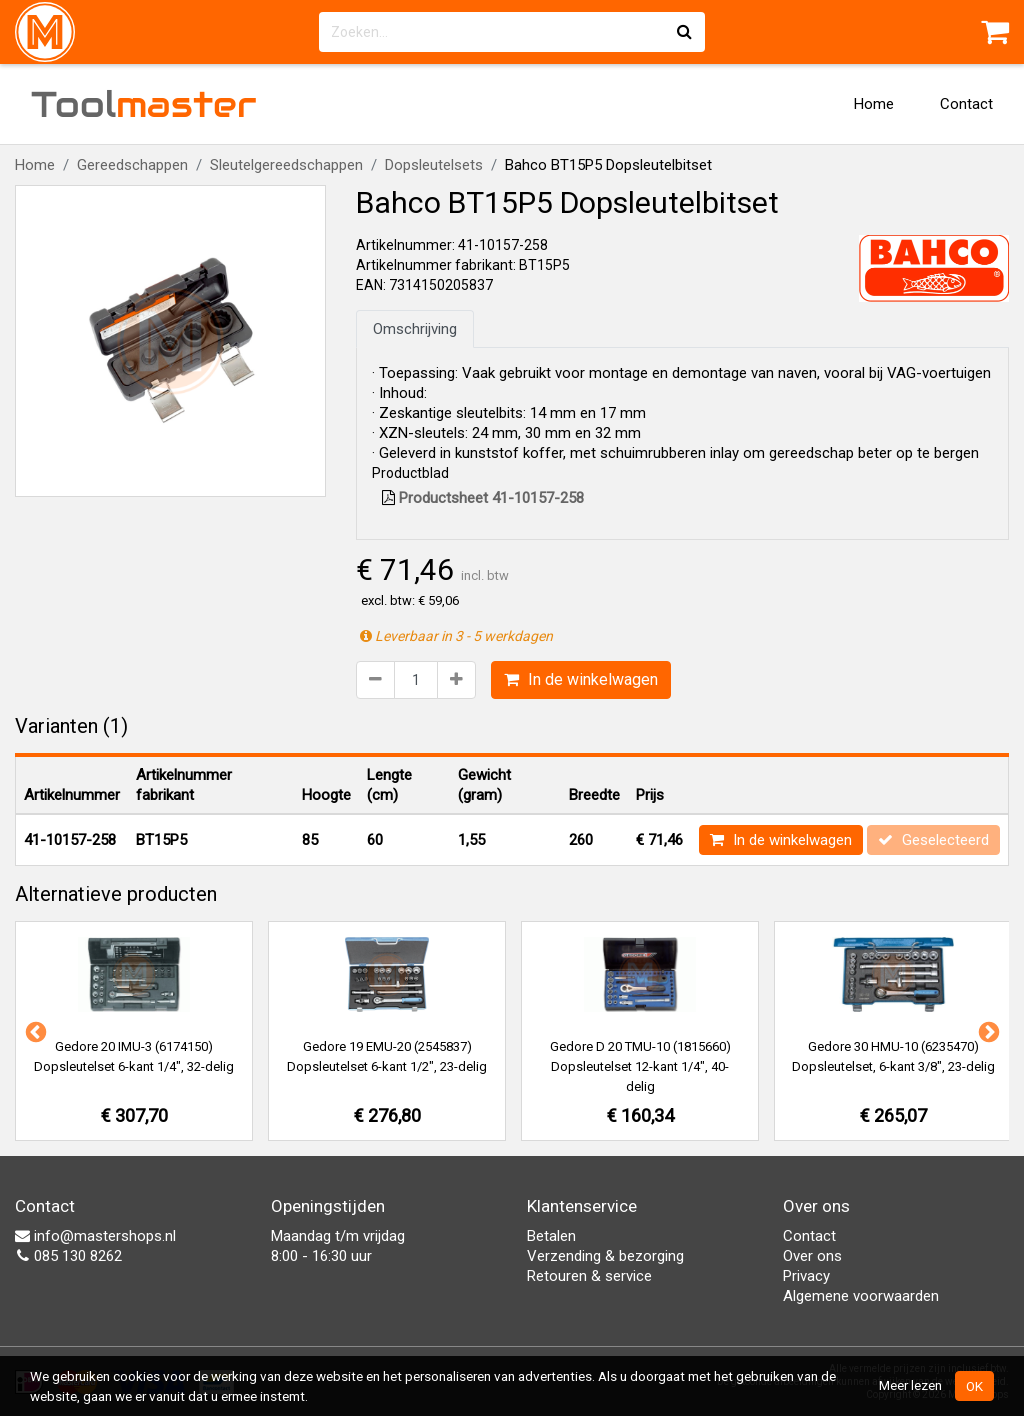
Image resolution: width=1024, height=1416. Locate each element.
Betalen (551, 1236)
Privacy (806, 1276)
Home (874, 104)
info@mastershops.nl (95, 1236)
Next (987, 1031)
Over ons (812, 1256)
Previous (34, 1031)
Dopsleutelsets (434, 165)
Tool (144, 104)
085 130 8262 (68, 1256)
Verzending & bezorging (605, 1256)
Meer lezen (910, 1385)
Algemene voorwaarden (861, 1296)
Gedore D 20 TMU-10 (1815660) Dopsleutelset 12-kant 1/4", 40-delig (640, 1066)
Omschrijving (415, 329)
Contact (966, 104)
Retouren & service (589, 1276)
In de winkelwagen (581, 679)
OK (974, 1386)
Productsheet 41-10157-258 (483, 498)
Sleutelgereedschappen (286, 165)
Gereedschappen (132, 165)
